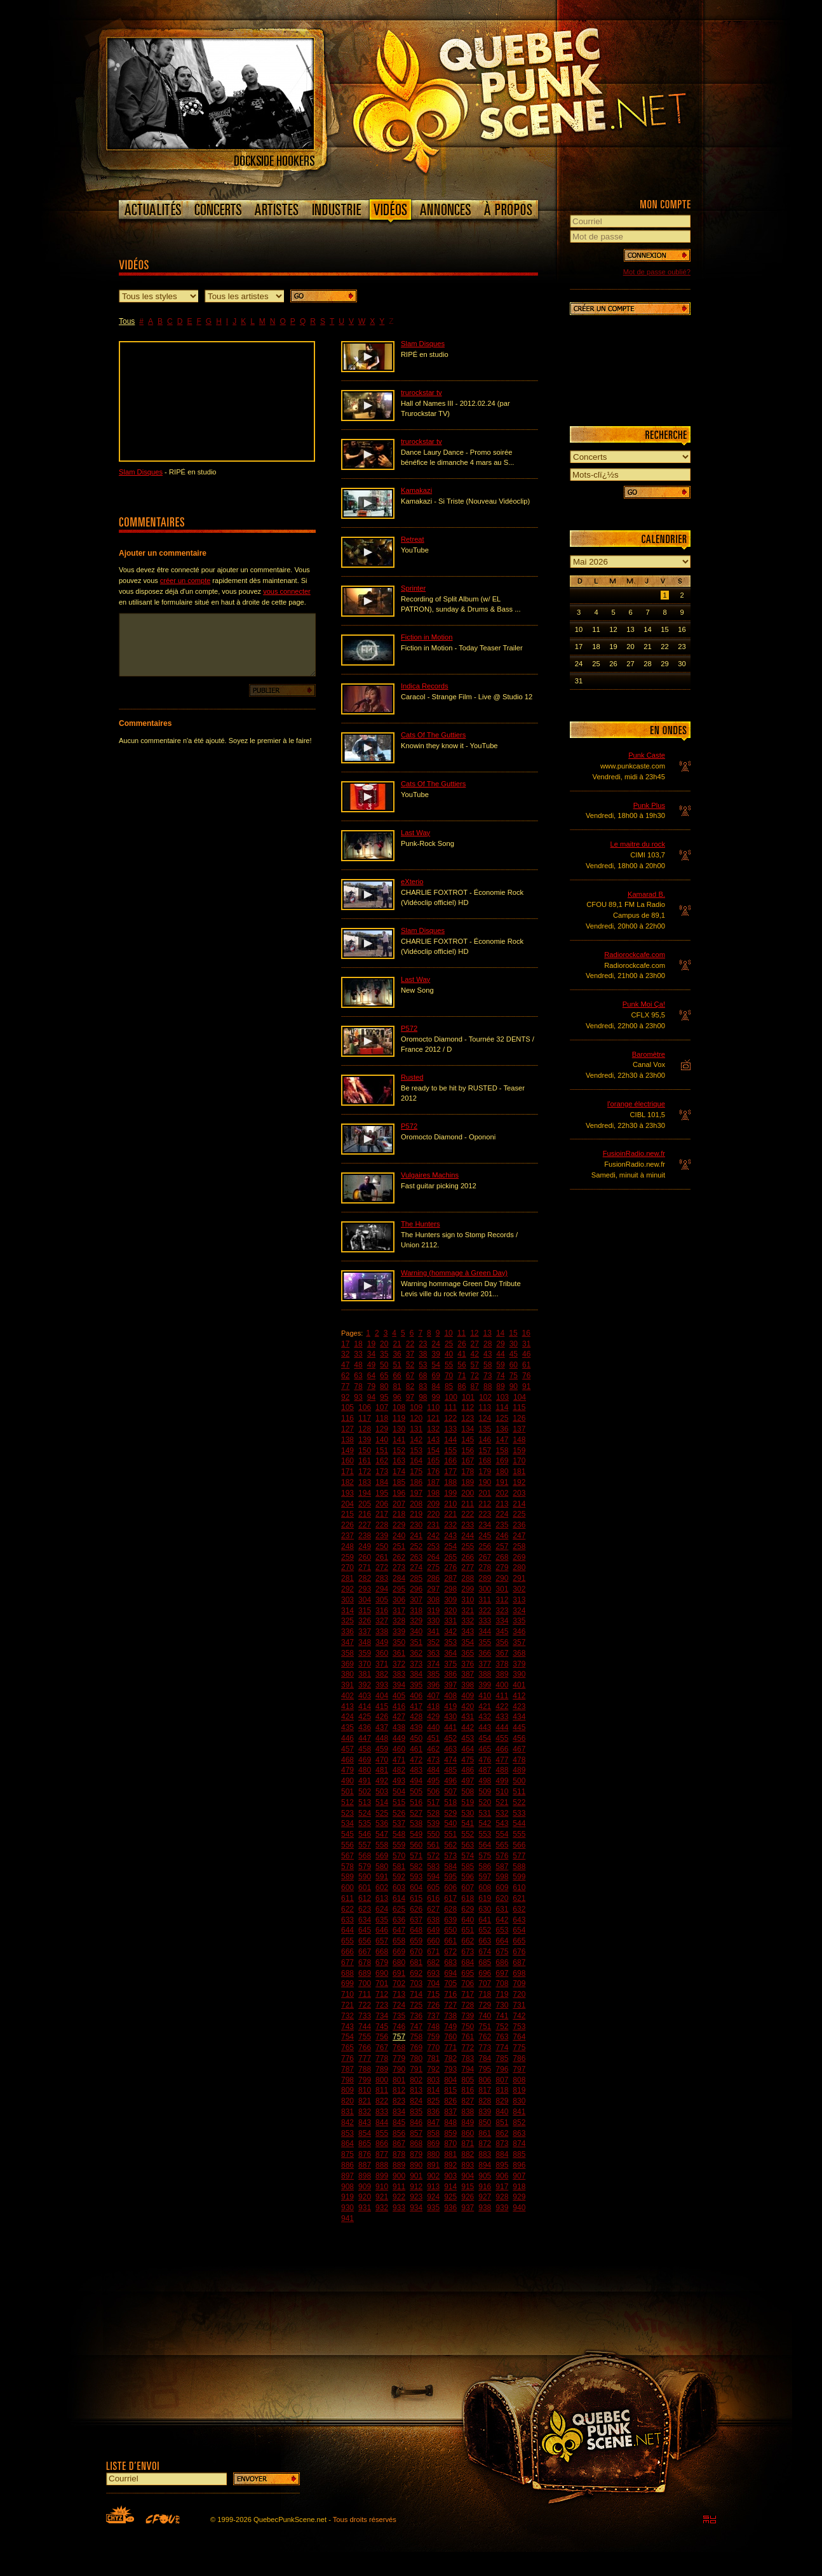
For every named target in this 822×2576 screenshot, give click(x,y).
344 (484, 1631)
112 (467, 1407)
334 (501, 1620)
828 (484, 2100)
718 (484, 1994)
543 (501, 1823)
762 (484, 2036)
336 (347, 1631)
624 (381, 1909)
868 (416, 2143)
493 (399, 1780)
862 (501, 2133)
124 (484, 1418)
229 (399, 1524)
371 (381, 1664)
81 (397, 1386)
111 (450, 1407)
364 (450, 1653)
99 (436, 1397)
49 (371, 1364)
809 (347, 2090)
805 (467, 2080)
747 (416, 2026)
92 (345, 1397)
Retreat (412, 539)
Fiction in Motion (426, 637)
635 (381, 1919)
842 (347, 2122)
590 (364, 1876)
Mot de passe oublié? (657, 272)
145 (467, 1439)
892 (450, 2165)
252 (416, 1546)
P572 (409, 1028)
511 (519, 1791)
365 (467, 1653)
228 (381, 1524)
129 (381, 1429)
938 (484, 2207)
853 (347, 2133)
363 (433, 1653)
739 (467, 2015)
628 (450, 1909)
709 (519, 1983)
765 (347, 2047)
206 (381, 1503)
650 (450, 1930)
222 (467, 1514)
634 (364, 1919)
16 (526, 1333)
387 (467, 1674)
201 (484, 1493)
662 (467, 1940)
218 (399, 1514)
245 (484, 1535)
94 (371, 1397)
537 (399, 1823)
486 (467, 1770)
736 (416, 2015)
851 (501, 2122)
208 (416, 1503)
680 (399, 1962)
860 (467, 2133)
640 (467, 1919)
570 (399, 1855)
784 (484, 2058)
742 (519, 2015)
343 (467, 1631)
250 (381, 1546)
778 (381, 2058)
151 (381, 1450)
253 (433, 1546)
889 (399, 2165)
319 (433, 1610)
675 (501, 1951)
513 (364, 1802)
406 (416, 1695)
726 (433, 2005)
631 (501, 1909)
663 (484, 1940)
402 (347, 1695)
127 (347, 1429)
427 (399, 1716)
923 (416, 2196)
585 (467, 1866)
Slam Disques (141, 472)
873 (501, 2143)
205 (364, 1503)
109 (416, 1407)
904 (467, 2175)
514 (381, 1802)
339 (399, 1631)
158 (501, 1450)
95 (384, 1397)
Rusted (412, 1077)
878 (399, 2154)
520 (484, 1802)
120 (416, 1418)
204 (347, 1503)
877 (381, 2154)
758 (416, 2036)
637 (416, 1919)
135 (484, 1429)
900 (399, 2175)
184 (381, 1482)
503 (381, 1791)
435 (347, 1727)
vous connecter (287, 591)
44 (500, 1354)
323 (501, 1610)
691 (399, 1973)
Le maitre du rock (637, 844)
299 (467, 1589)
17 (345, 1343)
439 (416, 1727)
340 (416, 1631)
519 (467, 1802)
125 (501, 1418)
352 (433, 1642)
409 (467, 1695)
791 (416, 2069)
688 (347, 1973)
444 (501, 1727)
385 (433, 1674)
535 (364, 1823)
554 (501, 1834)
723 (381, 2005)
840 (501, 2111)
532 (501, 1813)
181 (519, 1471)
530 (467, 1813)
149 (347, 1450)
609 (501, 1887)
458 (364, 1749)
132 (433, 1429)
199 (450, 1493)
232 (450, 1524)
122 (450, 1418)
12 (474, 1333)
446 (347, 1738)
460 (399, 1749)
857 (416, 2133)
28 (487, 1343)
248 (347, 1546)
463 (450, 1749)
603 (399, 1887)
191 (501, 1482)
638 (433, 1919)
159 (519, 1450)
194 (364, 1493)
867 (399, 2143)
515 (399, 1802)
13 (487, 1333)
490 (347, 1780)
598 (501, 1876)
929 (519, 2196)
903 (450, 2175)
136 (501, 1429)
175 (416, 1471)
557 (364, 1845)
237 (347, 1535)
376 (467, 1664)
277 (467, 1567)
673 (467, 1951)
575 (484, 1855)
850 (484, 2122)
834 (399, 2111)
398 (467, 1684)
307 (416, 1599)
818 (501, 2090)
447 (364, 1738)
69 (436, 1375)
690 (381, 1973)
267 (484, 1557)
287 (450, 1578)
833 (381, 2111)
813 (416, 2090)
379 (519, 1664)
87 (475, 1386)
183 (364, 1482)
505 (416, 1791)
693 (433, 1973)
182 (347, 1482)
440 (433, 1727)
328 (399, 1620)
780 (416, 2058)
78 (358, 1386)
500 (519, 1780)
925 (450, 2196)
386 (450, 1674)
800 (381, 2080)
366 (484, 1653)
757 (399, 2036)
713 (399, 1994)
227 (364, 1524)
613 (381, 1898)
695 (467, 1973)
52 (410, 1364)
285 (416, 1578)
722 (364, 2005)
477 (501, 1759)
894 (484, 2165)
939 (501, 2207)
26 (461, 1343)
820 (347, 2100)
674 (484, 1951)
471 (399, 1759)
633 (347, 1919)
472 (416, 1759)
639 (450, 1919)
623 (364, 1909)
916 (484, 2186)
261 (381, 1557)
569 (381, 1855)
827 (467, 2100)
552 (467, 1834)
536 (381, 1823)
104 (519, 1397)
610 (519, 1887)
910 (381, 2186)
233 (467, 1524)
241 (416, 1535)
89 (500, 1386)
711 (364, 1994)
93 (358, 1397)
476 (484, 1759)
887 (364, 2165)
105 (347, 1407)
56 (461, 1364)
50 (384, 1364)
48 (358, 1364)
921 (381, 2196)
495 (433, 1780)
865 (364, 2143)
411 (501, 1695)
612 (364, 1898)
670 (416, 1951)
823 (399, 2100)
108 (399, 1407)
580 (381, 1866)
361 (399, 1653)
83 (423, 1386)
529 (450, 1813)
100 (451, 1397)
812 (399, 2090)
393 (381, 1684)
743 (347, 2026)
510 (501, 1791)
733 (364, 2015)
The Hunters (420, 1224)
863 (519, 2133)
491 (364, 1780)
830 (519, 2100)
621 (519, 1898)
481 (381, 1770)
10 (448, 1333)
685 (484, 1962)
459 (381, 1749)
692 (416, 1973)
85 (449, 1386)
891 (433, 2165)
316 (381, 1610)
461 (416, 1749)
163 (399, 1460)
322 (484, 1610)
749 (450, 2026)
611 (347, 1898)
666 (347, 1951)
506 (433, 1791)
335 (519, 1620)
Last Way (415, 832)
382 (381, 1674)
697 (501, 1973)
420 (467, 1706)
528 (433, 1813)
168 (484, 1460)
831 (347, 2111)
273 (399, 1567)
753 (519, 2026)
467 (519, 1749)
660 (433, 1940)
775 (519, 2047)
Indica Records (424, 686)
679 (381, 1962)
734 (381, 2015)
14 (500, 1333)
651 (467, 1930)
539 (433, 1823)
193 (347, 1493)
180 (501, 1471)
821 (364, 2100)
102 (485, 1397)
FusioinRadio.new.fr (634, 1153)
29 (500, 1343)
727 (450, 2005)
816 (467, 2090)
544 (519, 1823)
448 (381, 1738)
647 (399, 1930)
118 (381, 1418)
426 (381, 1716)
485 (450, 1770)
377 (484, 1664)
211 (467, 1503)
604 (416, 1887)
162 (381, 1460)
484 (433, 1770)
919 (347, 2196)
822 (381, 2100)
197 (416, 1493)
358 (347, 1653)
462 (433, 1749)
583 (433, 1866)
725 (416, 2005)
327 (381, 1620)
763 (501, 2036)
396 (433, 1684)
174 (399, 1471)
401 (519, 1684)
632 (519, 1909)
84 (436, 1386)
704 (433, 1983)
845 (399, 2122)
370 (364, 1664)
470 (381, 1759)
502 (364, 1791)
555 (519, 1834)
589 (347, 1876)
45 (513, 1354)
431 (467, 1716)
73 (487, 1375)
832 (364, 2111)
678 (364, 1962)
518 (450, 1802)
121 (433, 1418)
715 (433, 1994)
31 (526, 1343)
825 (433, 2100)
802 (416, 2080)
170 (519, 1460)
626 (416, 1909)
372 (399, 1664)
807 (501, 2080)
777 (364, 2058)
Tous (127, 321)
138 (347, 1439)
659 (416, 1940)
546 (364, 1834)
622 (347, 1909)
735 (399, 2015)
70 (449, 1375)
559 (399, 1845)
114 (501, 1407)
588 (519, 1866)
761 (467, 2036)
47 (345, 1364)
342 (450, 1631)
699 (347, 1983)
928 (501, 2196)
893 (467, 2165)
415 (381, 1706)
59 (500, 1364)
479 (347, 1770)
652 (484, 1930)
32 (345, 1354)
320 (450, 1610)
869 (433, 2143)
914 (450, 2186)
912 (416, 2186)
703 (416, 1983)
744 (364, 2026)
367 (501, 1653)
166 (450, 1460)
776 (347, 2058)
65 (384, 1375)
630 (484, 1909)
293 (364, 1589)
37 (410, 1354)
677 (347, 1962)
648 (416, 1930)
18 (358, 1343)
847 (433, 2122)
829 (501, 2100)
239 (381, 1535)
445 (519, 1727)
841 (519, 2111)
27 (475, 1343)
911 (399, 2186)
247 (519, 1535)
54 (436, 1364)
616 (433, 1898)
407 (433, 1695)
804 (450, 2080)
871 (467, 2143)
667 (364, 1951)
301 (501, 1589)
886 (347, 2165)
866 (381, 2143)
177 (450, 1471)
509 (484, 1791)
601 (364, 1887)
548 (399, 1834)
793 (450, 2069)
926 (467, 2196)
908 (347, 2186)
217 (381, 1514)
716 (450, 1994)
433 (501, 1716)
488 (501, 1770)
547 (381, 1834)
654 (519, 1930)
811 (381, 2090)
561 (433, 1845)
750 (467, 2026)
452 (450, 1738)
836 (433, 2111)
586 (484, 1866)
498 (484, 1780)
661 (450, 1940)
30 (513, 1343)
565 (501, 1845)
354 (467, 1642)
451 (433, 1738)
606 (450, 1887)
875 (347, 2154)
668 (381, 1951)
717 (467, 1994)
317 (399, 1610)
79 (371, 1386)
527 (416, 1813)
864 (347, 2143)
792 (433, 2069)
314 (347, 1610)
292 (347, 1589)
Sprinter (413, 588)
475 (467, 1759)
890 (416, 2165)
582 (416, 1866)
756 (381, 2036)
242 (433, 1535)
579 (364, 1866)
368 (519, 1653)
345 (501, 1631)
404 (381, 1695)
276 (450, 1567)
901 (416, 2175)
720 (519, 1994)
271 (364, 1567)
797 (519, 2069)
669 (399, 1951)
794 (467, 2069)
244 (467, 1535)
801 (399, 2080)
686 (501, 1962)
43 (487, 1354)
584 (450, 1866)
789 (381, 2069)
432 (484, 1716)
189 (467, 1482)
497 (467, 1780)
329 (416, 1620)
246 (501, 1535)
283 (381, 1578)
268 (501, 1557)
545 (347, 1834)
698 (519, 1973)
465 (484, 1749)
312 (501, 1599)
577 (519, 1855)
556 (347, 1845)
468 (347, 1759)
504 (399, 1791)
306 (399, 1599)
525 (381, 1813)
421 (484, 1706)
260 (364, 1557)
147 (501, 1439)
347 (347, 1642)
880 (433, 2154)
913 (433, 2186)
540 (450, 1823)
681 (416, 1962)
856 (399, 2133)
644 (347, 1930)
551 (450, 1834)
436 (364, 1727)
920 (364, 2196)
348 (364, 1642)
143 (433, 1439)
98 (423, 1397)
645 (364, 1930)
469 (364, 1759)
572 (433, 1855)
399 (484, 1684)
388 (484, 1674)
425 (364, 1716)
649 (433, 1930)
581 (399, 1866)
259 (347, 1557)
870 (450, 2143)
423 (519, 1706)
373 (416, 1664)
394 (399, 1684)
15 (513, 1333)
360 (381, 1653)
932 (381, 2207)
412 (519, 1695)
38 (423, 1354)
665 (519, 1940)
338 (381, 1631)
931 (364, 2207)
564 (484, 1845)
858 (433, 2133)
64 (371, 1375)
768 (399, 2047)
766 (364, 2047)
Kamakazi (416, 490)
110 (433, 1407)
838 (467, 2111)
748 (433, 2026)
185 (399, 1482)
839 (484, 2111)
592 (399, 1876)
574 (467, 1855)
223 (484, 1514)
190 (484, 1482)
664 (501, 1940)
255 (467, 1546)
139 (364, 1439)
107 (381, 1407)
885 (519, 2154)
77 (345, 1386)
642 (501, 1919)
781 (433, 2058)
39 (436, 1354)
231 (433, 1524)
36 (397, 1354)
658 (399, 1940)
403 (364, 1695)
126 (519, 1418)
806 (484, 2080)
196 (399, 1493)
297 (433, 1589)
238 (364, 1535)
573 (450, 1855)
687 (519, 1962)
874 (519, 2143)
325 (347, 1620)
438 (399, 1727)
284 (399, 1578)
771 (450, 2047)
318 (416, 1610)
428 (416, 1716)
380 (347, 1674)
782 (450, 2058)
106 (364, 1407)
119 (399, 1418)
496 (450, 1780)
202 (501, 1493)
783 (467, 2058)
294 (381, 1589)
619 (484, 1898)
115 (519, 1407)
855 (381, 2133)
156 (467, 1450)
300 (484, 1589)
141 (399, 1439)
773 (484, 2047)
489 (519, 1770)
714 (416, 1994)
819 (519, 2090)
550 (433, 1834)
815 (450, 2090)
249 (364, 1546)
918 (519, 2186)
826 (450, 2100)
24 (436, 1343)
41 (461, 1354)
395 (416, 1684)
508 (467, 1791)
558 (381, 1845)
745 (381, 2026)
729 (484, 2005)
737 (433, 2015)
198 (433, 1493)
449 (399, 1738)
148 (519, 1439)
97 (410, 1397)
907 (519, 2175)
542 (484, 1823)
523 (347, 1813)
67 (410, 1375)
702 (399, 1983)
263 (416, 1557)
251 (399, 1546)
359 (364, 1653)
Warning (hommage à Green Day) (454, 1273)
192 (519, 1482)
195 (381, 1493)
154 (433, 1450)
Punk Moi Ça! (644, 1004)
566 (519, 1845)
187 (433, 1482)
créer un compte (185, 580)
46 (526, 1354)
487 (484, 1770)
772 (467, 2047)
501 (347, 1791)
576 (501, 1855)
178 (467, 1471)
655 (347, 1940)
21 (397, 1343)
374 (433, 1664)
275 (433, 1567)
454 (484, 1738)
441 (450, 1727)
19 (371, 1343)
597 (484, 1876)
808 (519, 2080)
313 (519, 1599)
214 (519, 1503)
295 (399, 1589)
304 (364, 1599)
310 (467, 1599)
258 (519, 1546)
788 (364, 2069)
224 (501, 1514)
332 (467, 1620)
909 (364, 2186)
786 (519, 2058)
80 (384, 1386)
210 (450, 1503)
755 (364, 2036)
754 (347, 2036)
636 (399, 1919)
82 (410, 1386)
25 (449, 1343)
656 (364, 1940)
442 (467, 1727)
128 (364, 1429)
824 (416, 2100)
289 (484, 1578)
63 (358, 1375)
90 (513, 1386)
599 (519, 1876)
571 (416, 1855)
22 (410, 1343)
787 (347, 2069)
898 (364, 2175)
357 (519, 1642)
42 (475, 1354)
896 (519, 2165)
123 (467, 1418)
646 (381, 1930)
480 (364, 1770)
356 (501, 1642)
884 (501, 2154)
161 (364, 1460)
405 (399, 1695)
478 (519, 1759)
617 (450, 1898)
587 (501, 1866)
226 (347, 1524)
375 (450, 1664)
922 (399, 2196)
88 (487, 1386)
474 (450, 1759)
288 (467, 1578)
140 (381, 1439)
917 (501, 2186)
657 (381, 1940)
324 (519, 1610)
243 (450, 1535)
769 (416, 2047)
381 (364, 1674)
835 (416, 2111)
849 (467, 2122)
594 (433, 1876)
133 (450, 1429)
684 (467, 1962)
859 (450, 2133)
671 (433, 1951)
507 (450, 1791)
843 (364, 2122)
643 (519, 1919)
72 (475, 1375)
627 (433, 1909)
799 (364, 2080)
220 (433, 1514)
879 (416, 2154)
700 (364, 1983)
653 (501, 1930)
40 (449, 1354)
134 (467, 1429)
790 (399, 2069)
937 (467, 2207)
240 (399, 1535)
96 (397, 1397)
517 (433, 1802)
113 (484, 1407)
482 (399, 1770)
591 (381, 1876)
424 (347, 1716)
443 (484, 1727)
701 (381, 1983)
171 (347, 1471)
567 (347, 1855)
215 (347, 1514)
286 (433, 1578)
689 (364, 1973)
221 (450, 1514)
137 (519, 1429)
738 (450, 2015)
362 (416, 1653)
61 (526, 1364)
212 (484, 1503)
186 (416, 1482)
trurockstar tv (421, 392)
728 (467, 2005)
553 (484, 1834)
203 (519, 1493)
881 (450, 2154)
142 (416, 1439)
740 (484, 2015)
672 (450, 1951)
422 (501, 1706)
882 (467, 2154)
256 (484, 1546)
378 (501, 1664)
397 (450, 1684)
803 (433, 2080)
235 (501, 1524)
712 (381, 1994)
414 (364, 1706)
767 (381, 2047)
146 (484, 1439)
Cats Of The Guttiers (433, 735)
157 (484, 1450)
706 (467, 1983)
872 (484, 2143)
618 (467, 1898)
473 (433, 1759)
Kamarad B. (646, 894)
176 (433, 1471)
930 (347, 2207)
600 (347, 1887)
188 (450, 1482)
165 (433, 1460)
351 (416, 1642)
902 (433, 2175)
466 (501, 1749)
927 (484, 2196)
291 (519, 1578)
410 (484, 1695)
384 (416, 1674)
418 (433, 1706)
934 (416, 2207)
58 (487, 1364)
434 (519, 1716)
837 (450, 2111)
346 (519, 1631)
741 (501, 2015)
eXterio (412, 881)
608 (484, 1887)
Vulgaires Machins (430, 1175)
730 (501, 2005)
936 (450, 2207)
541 (467, 1823)
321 (467, 1610)
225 (519, 1514)
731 (519, 2005)
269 (519, 1557)
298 (450, 1589)
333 (484, 1620)
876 (364, 2154)
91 (526, 1386)
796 (501, 2069)
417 (416, 1706)
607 (467, 1887)
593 (416, 1876)
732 (347, 2015)
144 (450, 1439)
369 (347, 1664)
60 (513, 1364)
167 (467, 1460)
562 (450, 1845)
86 (461, 1386)
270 (347, 1567)
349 (381, 1642)
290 (501, 1578)
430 (450, 1716)
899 (381, 2175)
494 (416, 1780)
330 (433, 1620)
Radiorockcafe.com (634, 954)
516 (416, 1802)
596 (467, 1876)
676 (519, 1951)
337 (364, 1631)
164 (416, 1460)
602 (381, 1887)
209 (433, 1503)
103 (502, 1397)
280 (519, 1567)
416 (399, 1706)
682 (433, 1962)
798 (347, 2080)
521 (501, 1802)
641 (484, 1919)
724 (399, 2005)
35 (384, 1354)
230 (416, 1524)
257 (501, 1546)
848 (450, 2122)
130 (399, 1429)
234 (484, 1524)
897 (347, 2175)
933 (399, 2207)
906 (501, 2175)
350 (399, 1642)
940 (519, 2207)
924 (433, 2196)
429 (433, 1716)
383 (399, 1674)
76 (526, 1375)
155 (450, 1450)
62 (345, 1375)
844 (381, 2122)
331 (450, 1620)
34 (371, 1354)
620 (501, 1898)
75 (513, 1375)
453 (467, 1738)
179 (484, 1471)
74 (500, 1375)
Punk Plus (649, 805)
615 (416, 1898)
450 (416, 1738)
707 (484, 1983)
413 (347, 1706)
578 (347, 1866)
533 (519, 1813)
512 (347, 1802)
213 (501, 1503)
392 (364, 1684)
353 (450, 1642)
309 (450, 1599)
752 (501, 2026)
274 (416, 1567)
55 (449, 1364)
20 (384, 1343)
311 (484, 1599)
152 (399, 1450)
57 (475, 1364)
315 (364, 1610)
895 (501, 2165)
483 (416, 1770)
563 (467, 1845)
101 (468, 1397)
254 (450, 1546)
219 (416, 1514)
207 (399, 1503)
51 (397, 1364)
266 (467, 1557)
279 (501, 1567)
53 (423, 1364)
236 (519, 1524)
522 (519, 1802)
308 (433, 1599)
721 (347, 2005)
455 (501, 1738)
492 (381, 1780)
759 (433, 2036)
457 (347, 1749)
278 (484, 1567)
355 (484, 1642)
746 (399, 2026)
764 (519, 2036)
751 (484, 2026)
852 (519, 2122)
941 (347, 2218)
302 (519, 1589)
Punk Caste (646, 755)
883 (484, 2154)
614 (399, 1898)
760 (450, 2036)
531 (484, 1813)
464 (467, 1749)
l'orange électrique (636, 1104)
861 (484, 2133)
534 (347, 1823)
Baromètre (648, 1054)
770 (433, 2047)
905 (484, 2175)
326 (364, 1620)
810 (364, 2090)
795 (484, 2069)
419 (450, 1706)
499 (501, 1780)
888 (381, 2165)
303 (347, 1599)
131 (416, 1429)
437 (381, 1727)
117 (364, 1418)
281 (347, 1578)
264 (433, 1557)
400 (501, 1684)
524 (364, 1813)
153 (416, 1450)
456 (519, 1738)
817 (484, 2090)
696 (484, 1973)
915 (467, 2186)
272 (381, 1567)
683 (450, 1962)
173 (381, 1471)
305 (381, 1599)
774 (501, 2047)
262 (399, 1557)
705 (450, 1983)
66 (397, 1375)
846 (416, 2122)
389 (501, 1674)
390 (519, 1674)
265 (450, 1557)
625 (399, 1909)
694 (450, 1973)
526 (399, 1813)
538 (416, 1823)
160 (347, 1460)
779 (399, 2058)
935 (433, 2207)
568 (364, 1855)
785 (501, 2058)
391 (347, 1684)
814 (433, 2090)
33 (358, 1354)
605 (433, 1887)
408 (450, 1695)
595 (450, 1876)
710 (347, 1994)
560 (416, 1845)
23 (423, 1343)
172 (364, 1471)
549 (416, 1834)
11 (461, 1333)
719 (501, 1994)
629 (467, 1909)
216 (364, 1514)
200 (467, 1493)
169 (501, 1460)
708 (501, 1983)
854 (364, 2133)
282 (364, 1578)
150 (364, 1450)
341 (433, 1631)
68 (423, 1375)
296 (416, 1589)
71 (461, 1375)
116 (347, 1418)
